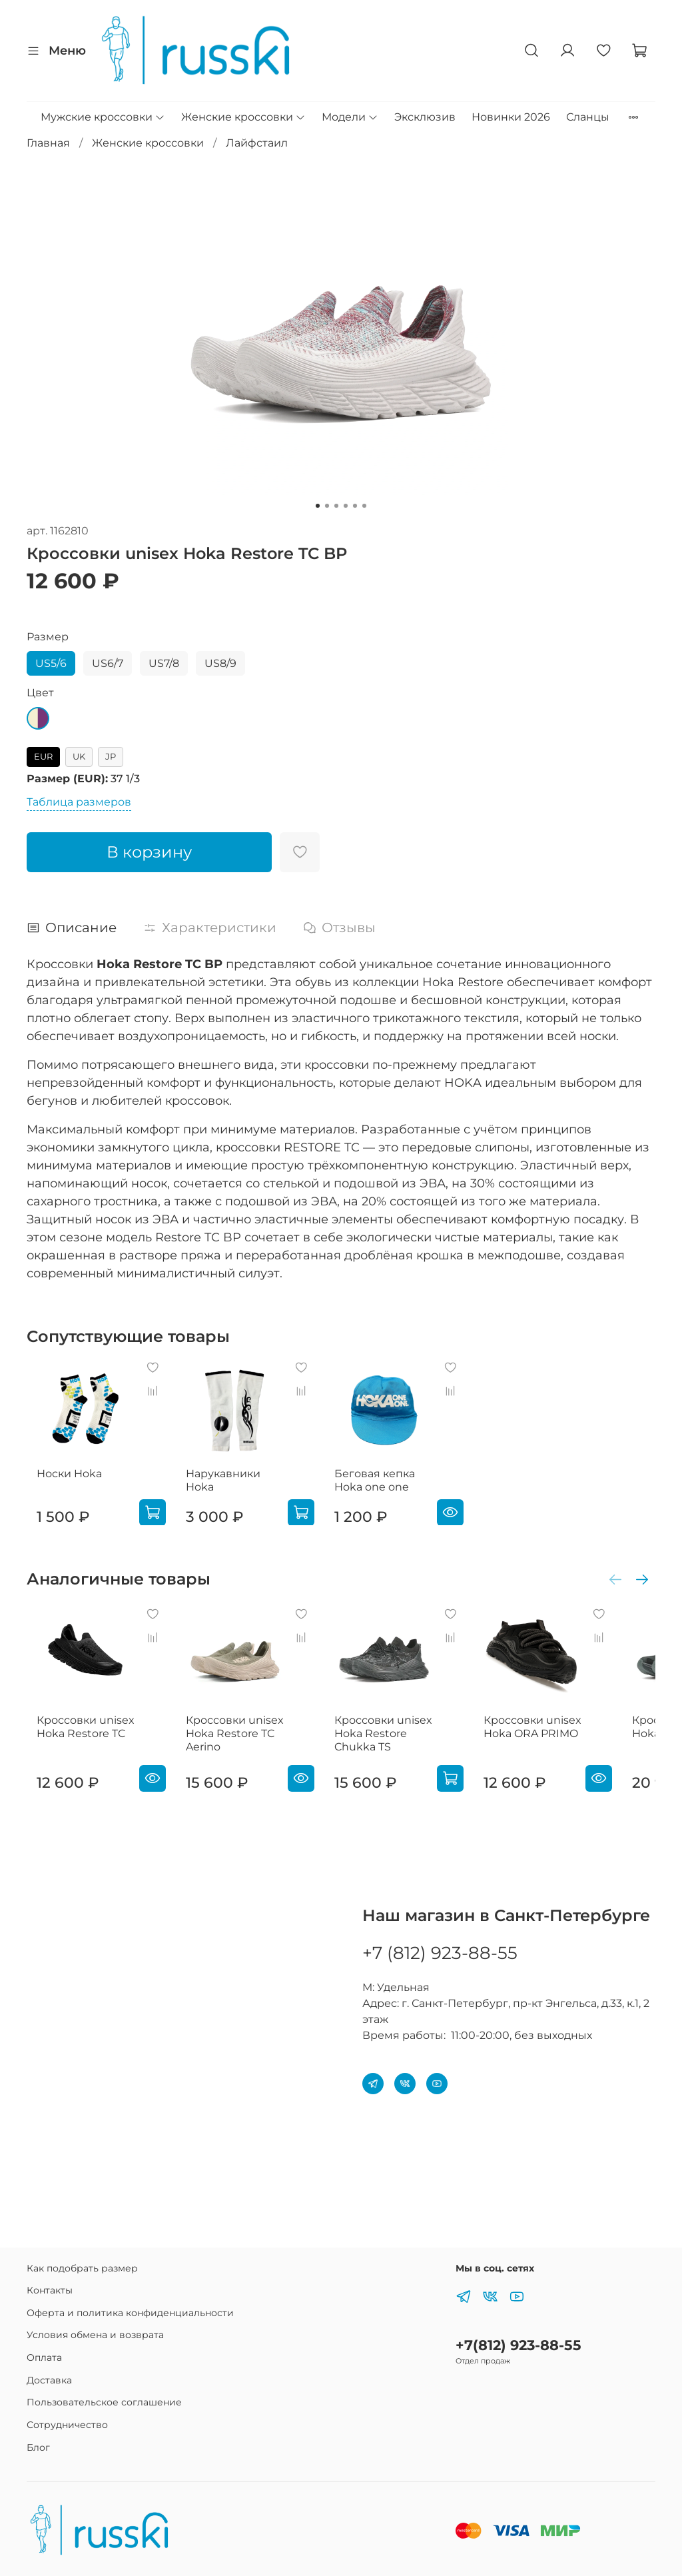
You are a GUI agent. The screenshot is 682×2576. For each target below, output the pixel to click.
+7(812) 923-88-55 (518, 2345)
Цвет (40, 692)
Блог (38, 2447)
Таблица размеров (79, 802)
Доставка (49, 2380)
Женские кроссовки (243, 117)
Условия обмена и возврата (95, 2335)
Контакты (50, 2290)
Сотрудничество (67, 2425)
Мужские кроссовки (103, 117)
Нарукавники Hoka (241, 1486)
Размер (48, 636)
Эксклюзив (425, 117)
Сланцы (587, 117)
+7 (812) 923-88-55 (439, 1953)
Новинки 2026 (511, 117)
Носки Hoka (59, 1486)
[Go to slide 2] (327, 506)
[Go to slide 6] (364, 506)
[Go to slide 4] (346, 506)
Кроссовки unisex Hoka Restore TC (76, 1753)
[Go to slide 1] (318, 506)
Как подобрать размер (82, 2268)
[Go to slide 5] (355, 506)
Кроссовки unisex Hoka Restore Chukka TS (400, 1759)
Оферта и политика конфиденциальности (130, 2313)
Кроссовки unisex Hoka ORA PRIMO (562, 1753)
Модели (350, 117)
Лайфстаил (257, 143)
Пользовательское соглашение (104, 2402)
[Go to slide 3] (336, 506)
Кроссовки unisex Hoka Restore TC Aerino (238, 1759)
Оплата (44, 2357)
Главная (48, 143)
